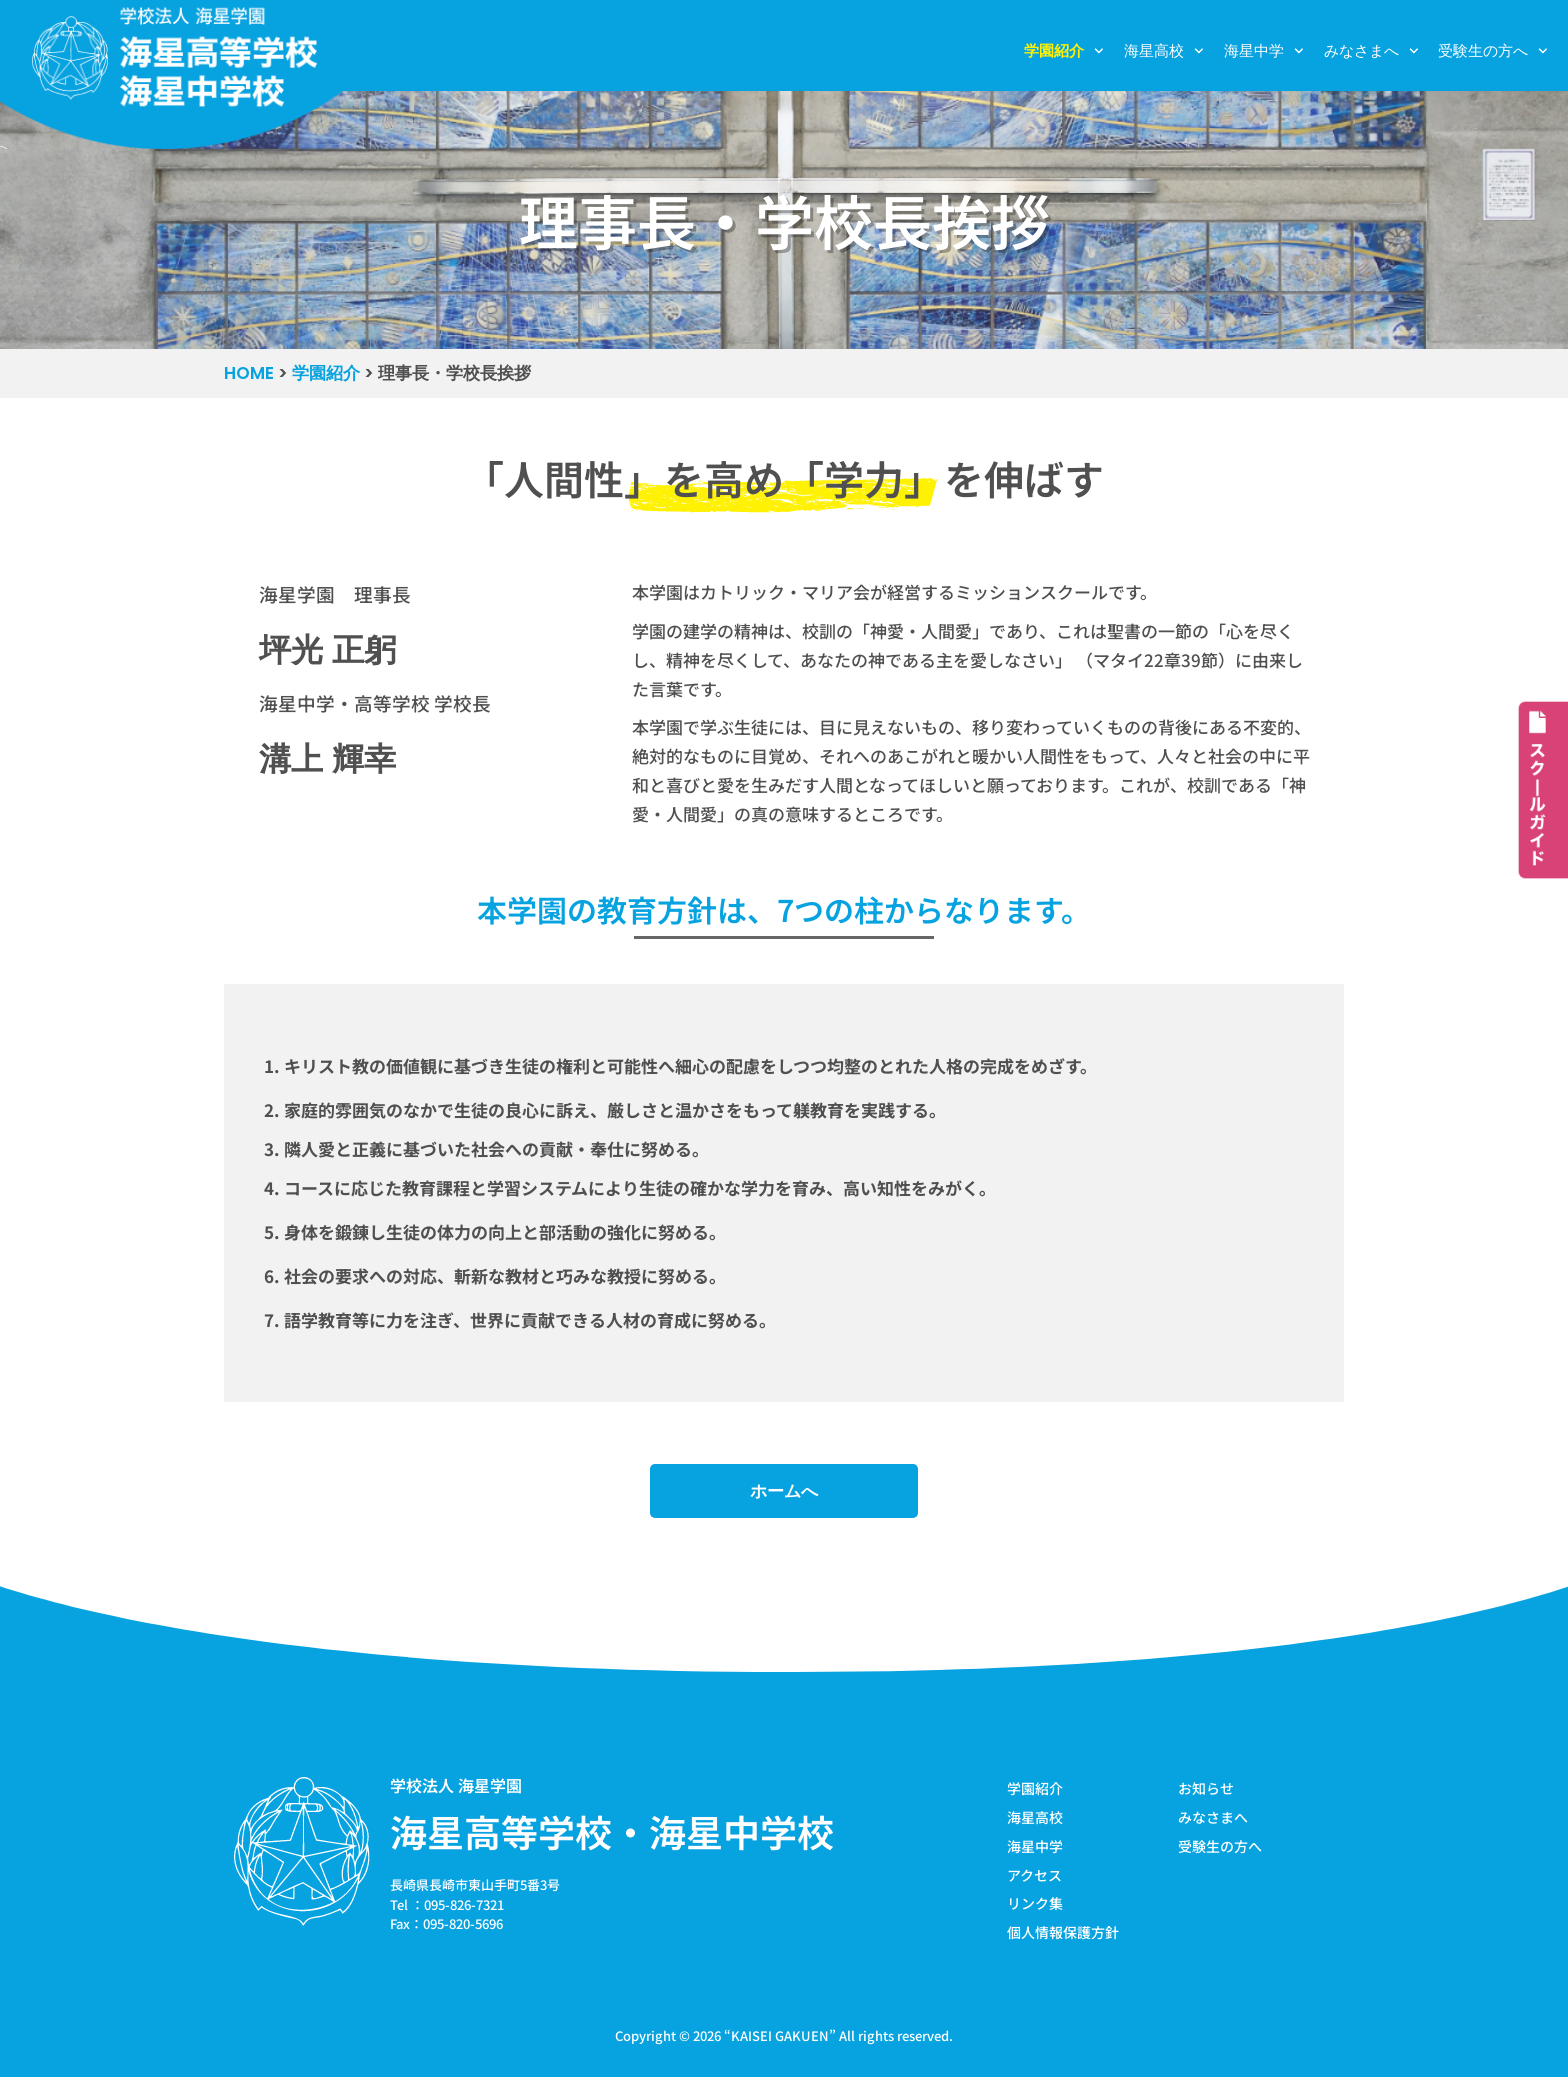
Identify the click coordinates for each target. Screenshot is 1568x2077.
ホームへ (784, 1491)
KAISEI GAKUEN (780, 2035)
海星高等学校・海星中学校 (612, 1831)
